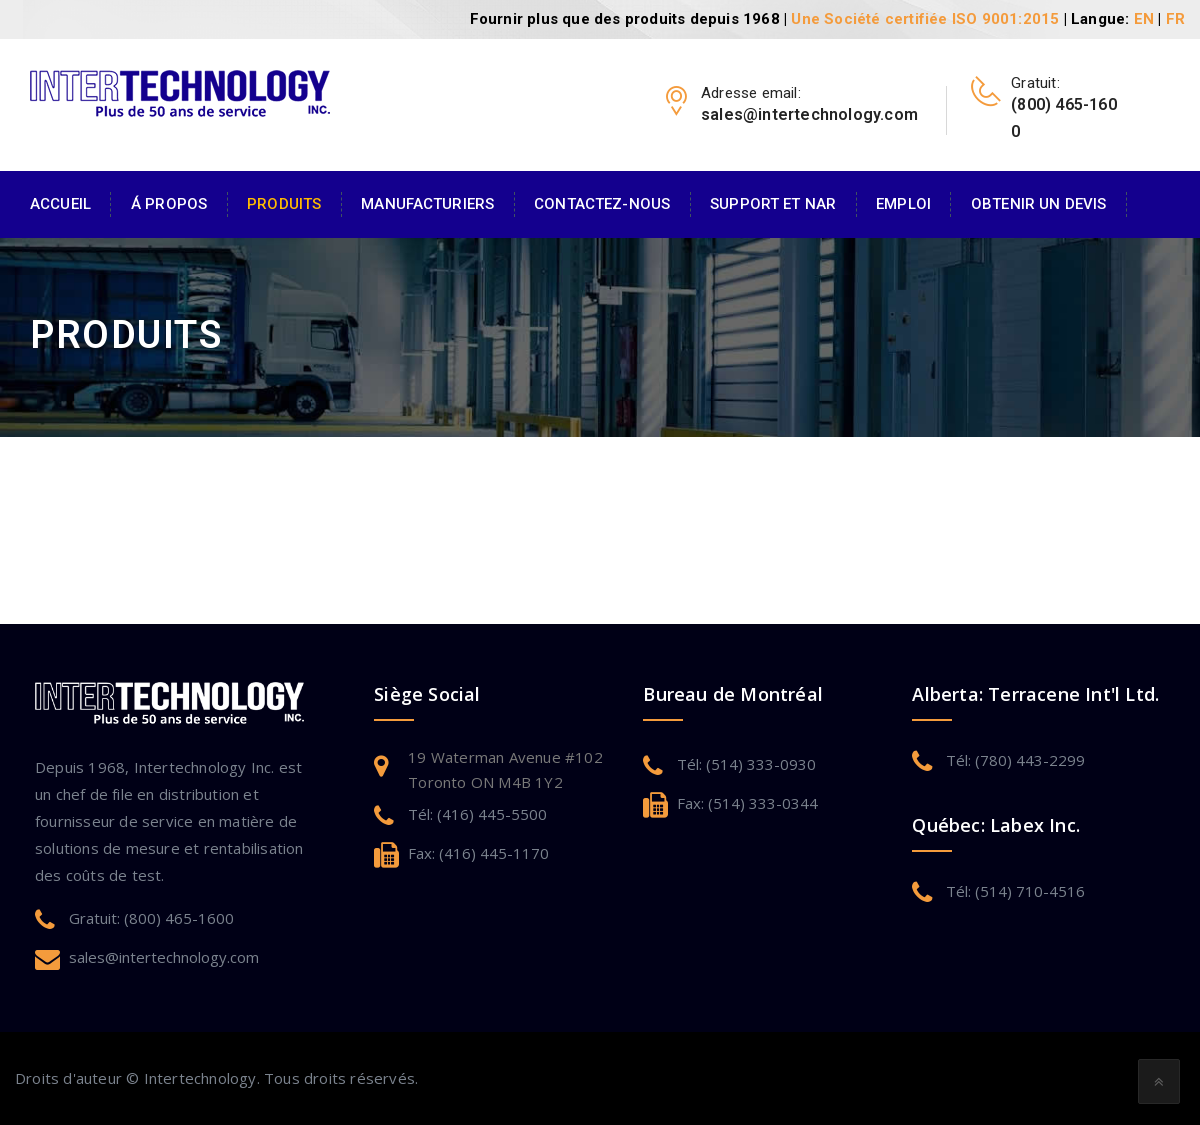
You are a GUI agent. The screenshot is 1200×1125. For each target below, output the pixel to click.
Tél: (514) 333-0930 (746, 764)
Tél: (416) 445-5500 (477, 814)
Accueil (60, 204)
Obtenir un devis (1038, 204)
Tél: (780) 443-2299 (1015, 760)
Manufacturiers (427, 204)
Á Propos (169, 204)
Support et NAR (773, 204)
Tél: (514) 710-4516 (1015, 891)
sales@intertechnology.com (164, 957)
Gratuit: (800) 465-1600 (151, 918)
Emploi (903, 204)
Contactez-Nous (602, 204)
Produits (284, 204)
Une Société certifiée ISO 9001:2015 (925, 19)
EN (1144, 19)
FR (1175, 19)
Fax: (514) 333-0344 (747, 803)
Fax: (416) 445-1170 (478, 853)
